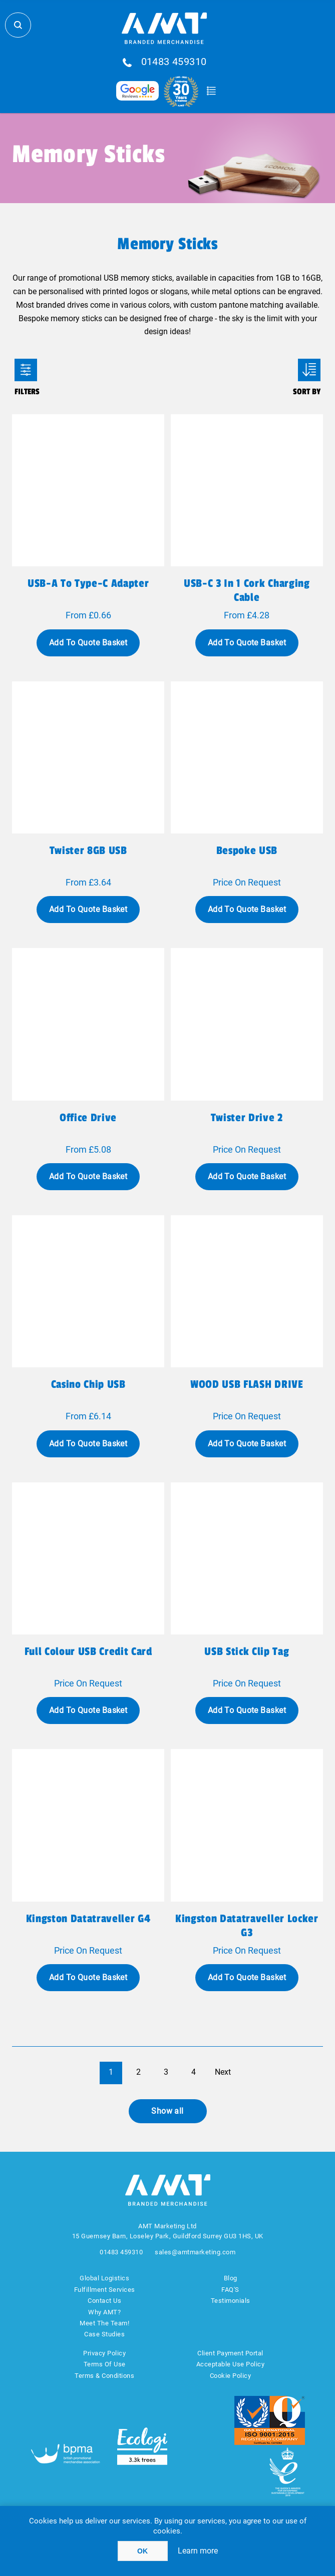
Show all (167, 2111)
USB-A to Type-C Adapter (88, 583)
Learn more (198, 2550)
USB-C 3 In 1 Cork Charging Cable (246, 590)
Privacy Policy (104, 2353)
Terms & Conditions (104, 2375)
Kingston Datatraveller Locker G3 (246, 1925)
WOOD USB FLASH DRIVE (246, 1384)
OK (142, 2551)
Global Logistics (104, 2278)
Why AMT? (104, 2312)
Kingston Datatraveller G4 (88, 1918)
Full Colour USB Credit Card (88, 1651)
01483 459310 (174, 62)
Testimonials (230, 2300)
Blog (230, 2278)
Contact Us (104, 2300)
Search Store (18, 25)
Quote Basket (211, 91)
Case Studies (104, 2334)
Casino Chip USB (88, 1384)
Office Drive (88, 1117)
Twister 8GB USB (88, 850)
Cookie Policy (230, 2375)
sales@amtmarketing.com (195, 2252)
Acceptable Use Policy (230, 2364)
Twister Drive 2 (247, 1117)
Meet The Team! (104, 2323)
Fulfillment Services (104, 2289)
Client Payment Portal (230, 2353)
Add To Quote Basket (88, 642)
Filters (26, 370)
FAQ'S (230, 2289)
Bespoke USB (246, 850)
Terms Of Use (105, 2364)
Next (223, 2072)
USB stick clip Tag (246, 1651)
